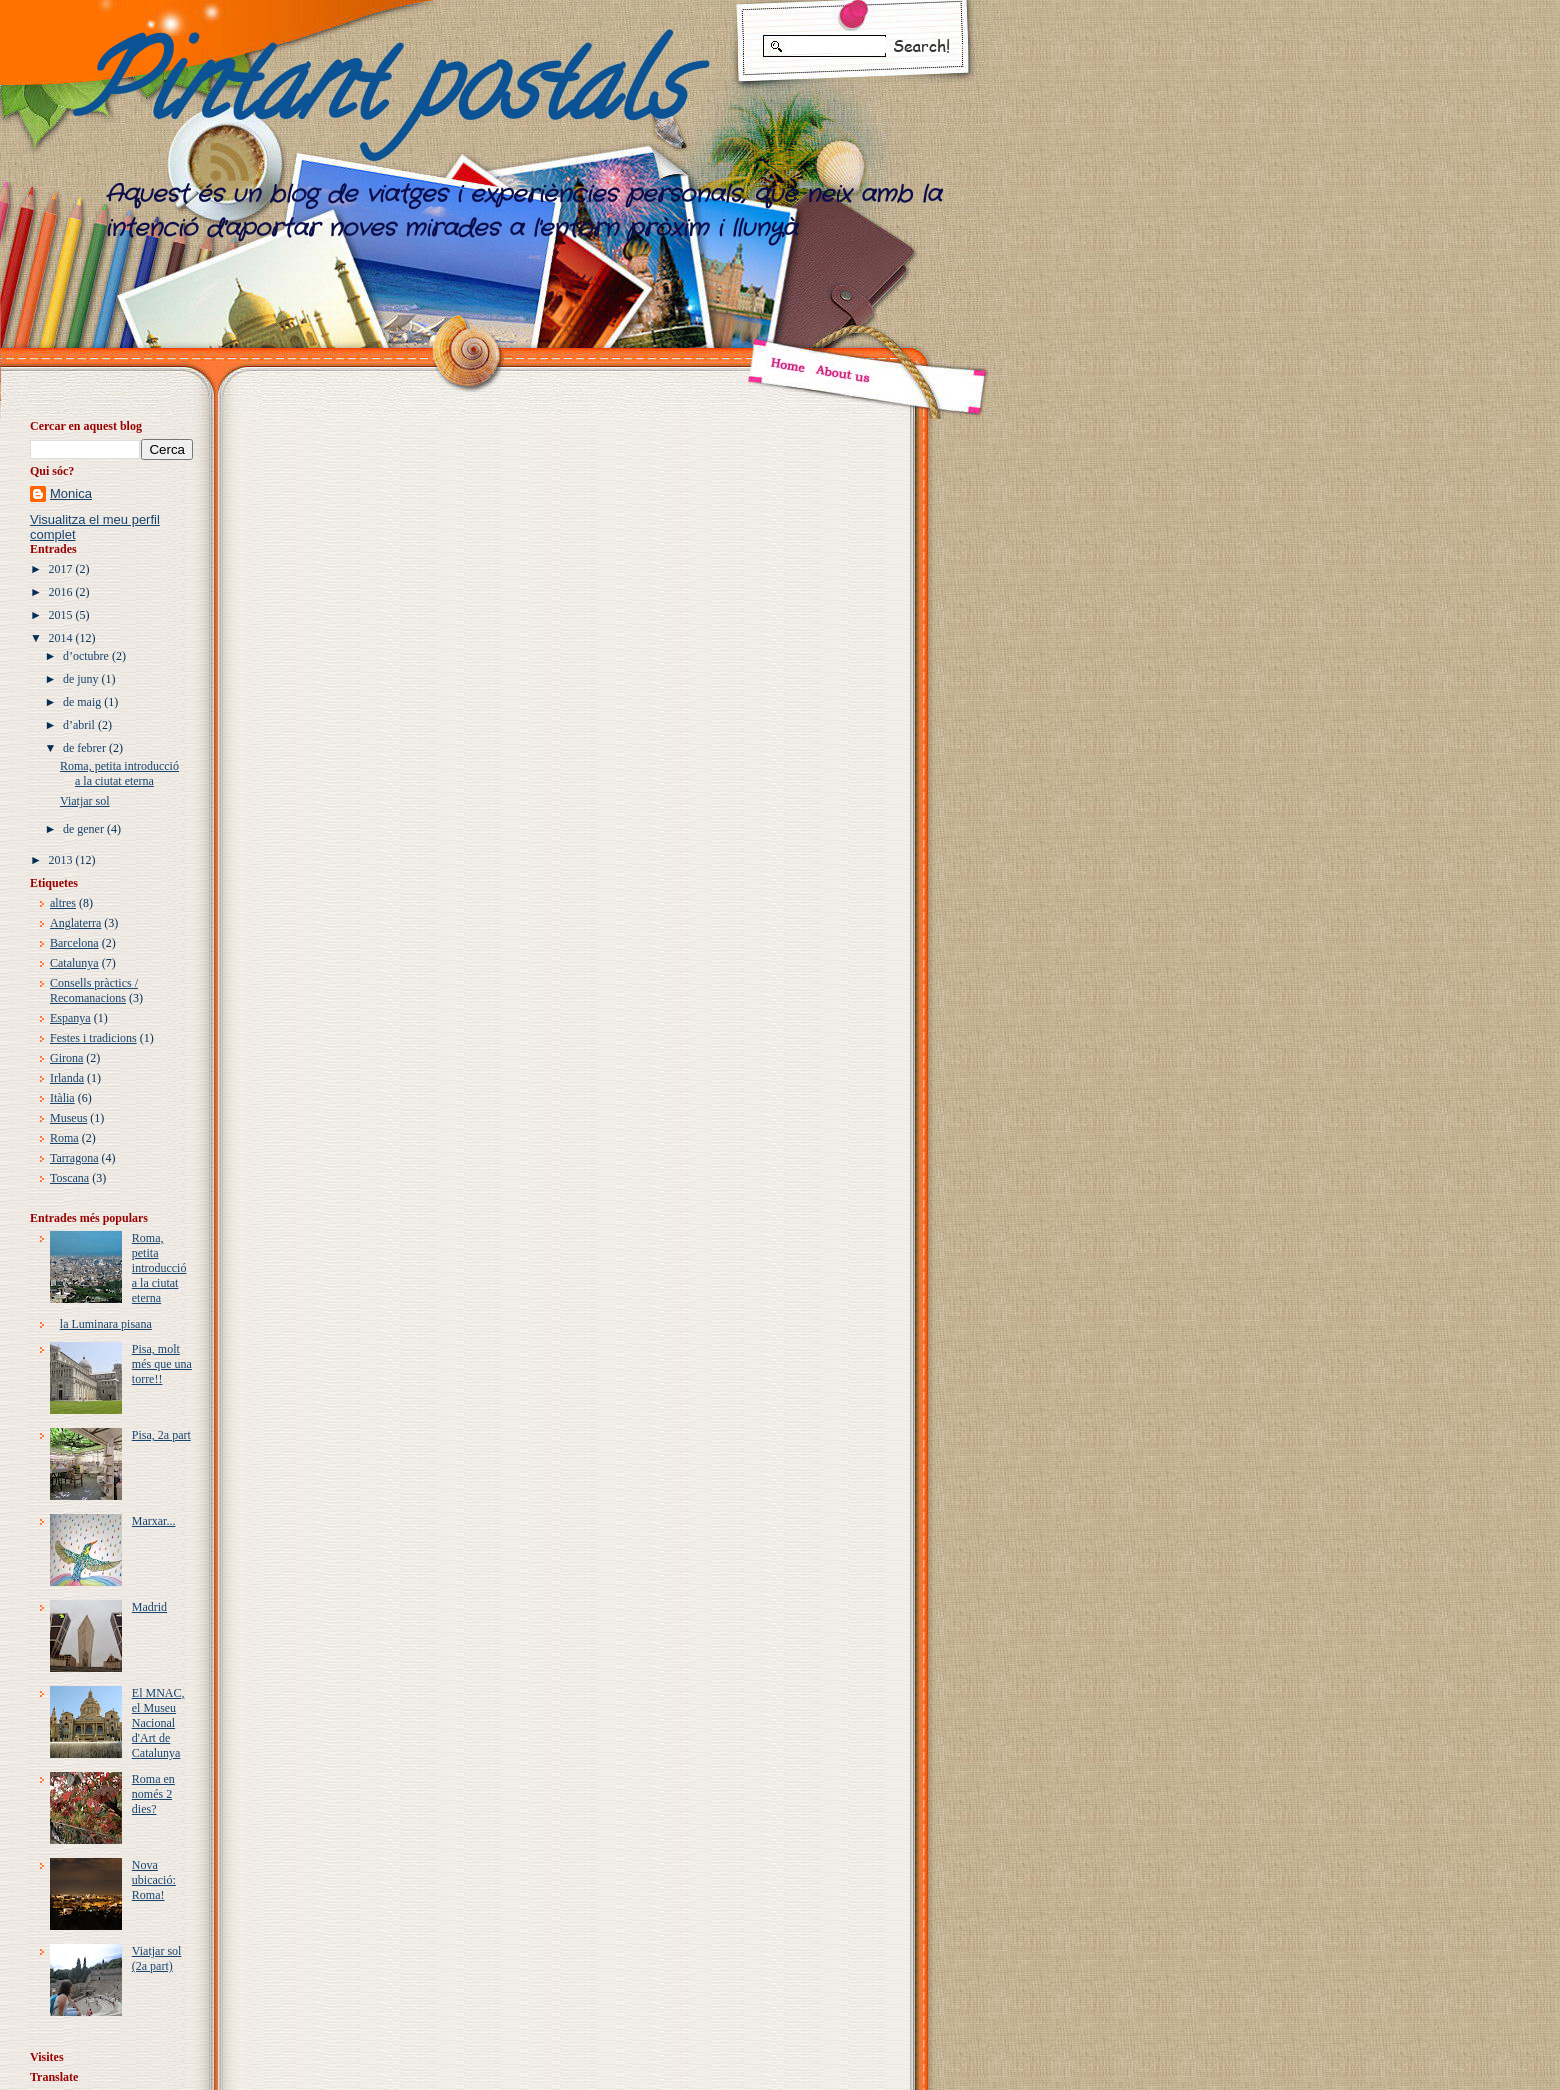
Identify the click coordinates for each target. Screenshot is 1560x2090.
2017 (61, 569)
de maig (82, 702)
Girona (66, 1058)
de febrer (84, 748)
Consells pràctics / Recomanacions (94, 990)
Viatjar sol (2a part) (157, 1958)
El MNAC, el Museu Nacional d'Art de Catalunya (158, 1723)
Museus (68, 1118)
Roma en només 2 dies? (153, 1794)
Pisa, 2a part (161, 1435)
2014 (61, 638)
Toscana (69, 1178)
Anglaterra (75, 923)
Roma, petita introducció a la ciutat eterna (119, 773)
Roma (64, 1138)
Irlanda (67, 1078)
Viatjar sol (85, 801)
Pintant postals (379, 96)
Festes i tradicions (93, 1038)
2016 (61, 592)
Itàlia (62, 1098)
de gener (83, 829)
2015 (61, 615)
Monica (71, 493)
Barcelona (74, 943)
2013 (61, 860)
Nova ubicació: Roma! (154, 1880)
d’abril (79, 725)
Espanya (70, 1018)
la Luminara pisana (106, 1324)
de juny (81, 679)
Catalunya (74, 963)
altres (63, 903)
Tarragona (74, 1158)
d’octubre (86, 656)
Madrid (149, 1607)
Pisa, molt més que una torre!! (162, 1364)
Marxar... (154, 1521)
